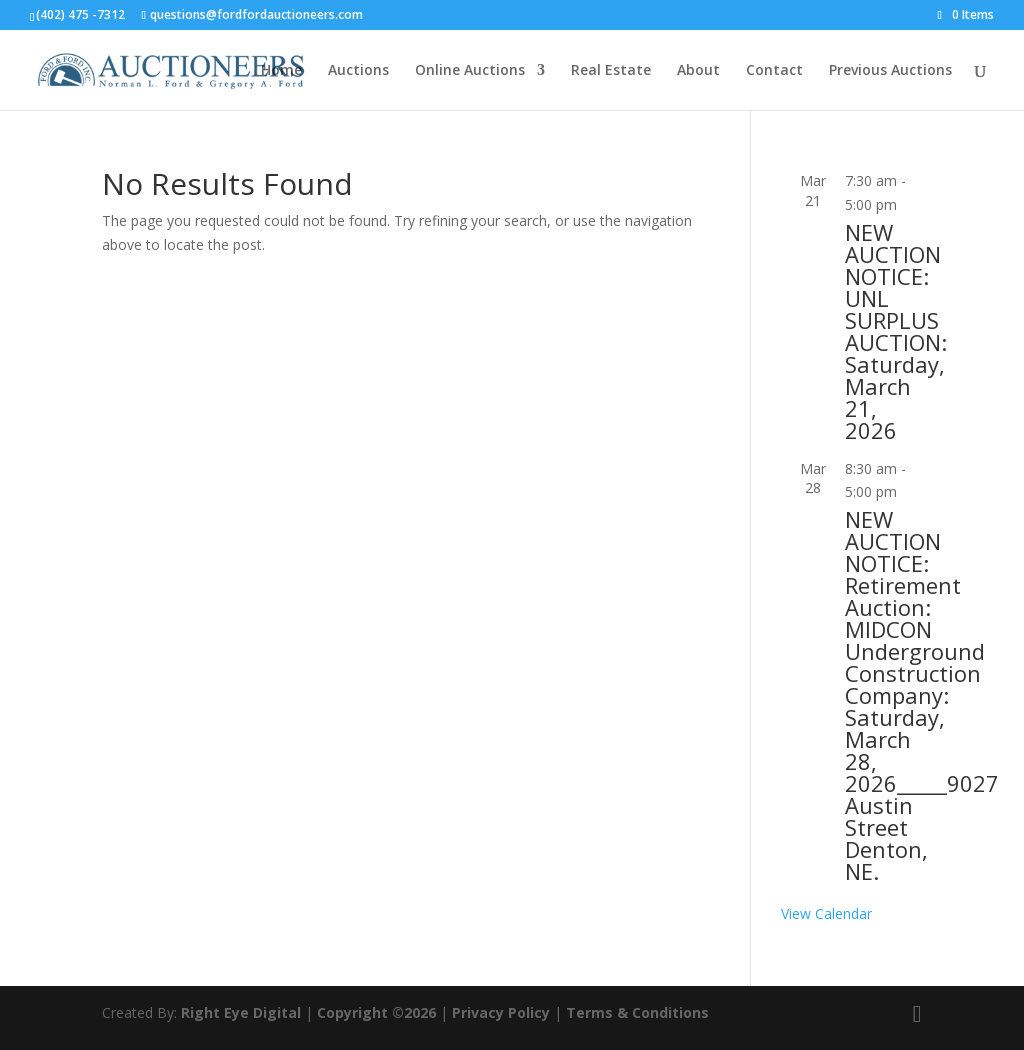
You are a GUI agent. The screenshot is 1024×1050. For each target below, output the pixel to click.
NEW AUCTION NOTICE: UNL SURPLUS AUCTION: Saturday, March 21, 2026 (896, 331)
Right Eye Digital (241, 1012)
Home (281, 71)
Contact (774, 71)
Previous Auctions (890, 71)
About (698, 71)
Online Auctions (470, 71)
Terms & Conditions (637, 1012)
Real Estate (611, 71)
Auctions (358, 71)
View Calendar (826, 913)
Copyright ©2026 (376, 1012)
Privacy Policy (501, 1012)
